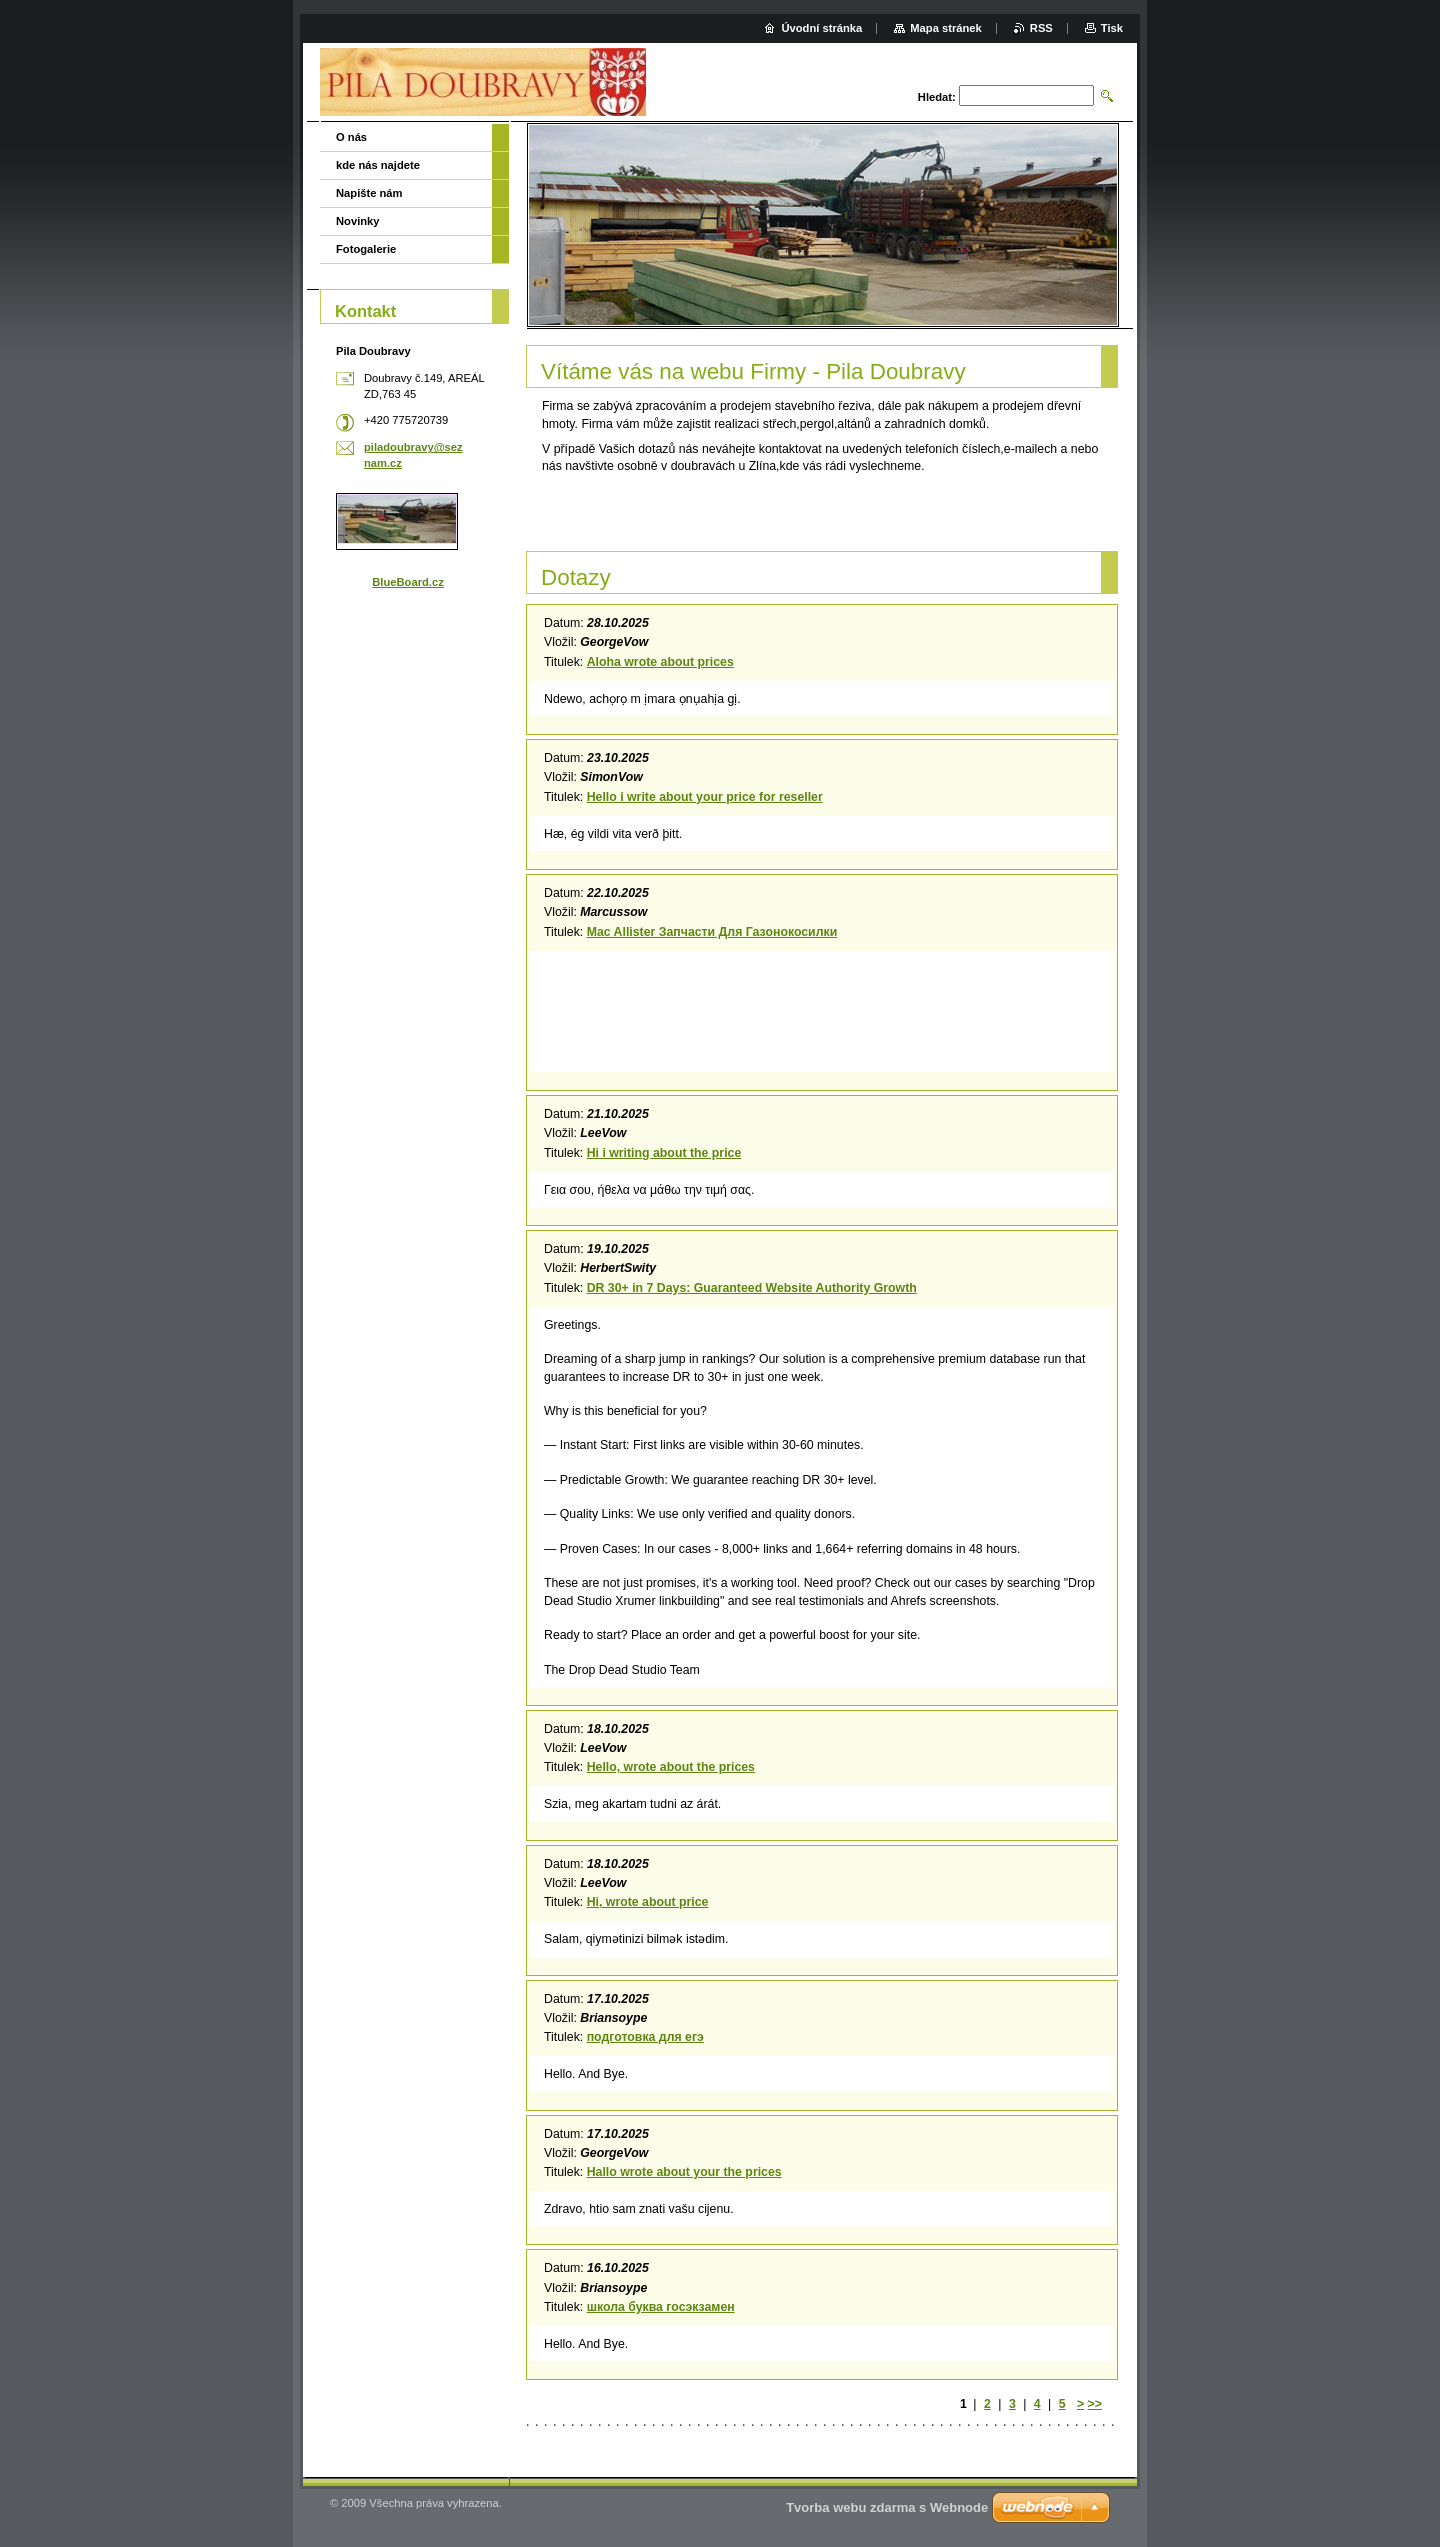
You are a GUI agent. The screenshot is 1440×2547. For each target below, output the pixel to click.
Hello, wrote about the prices (671, 1767)
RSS (1041, 28)
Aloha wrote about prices (660, 662)
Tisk (1112, 28)
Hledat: (937, 97)
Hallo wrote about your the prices (684, 2172)
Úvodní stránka (821, 28)
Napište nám (369, 193)
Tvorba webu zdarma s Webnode (887, 2507)
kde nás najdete (378, 165)
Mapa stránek (946, 28)
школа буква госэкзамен (661, 2307)
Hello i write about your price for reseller (705, 797)
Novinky (358, 221)
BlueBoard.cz (408, 582)
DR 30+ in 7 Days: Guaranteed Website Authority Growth (752, 1288)
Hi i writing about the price (664, 1153)
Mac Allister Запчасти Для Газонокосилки (712, 932)
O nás (351, 137)
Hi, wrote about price (648, 1902)
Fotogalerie (366, 249)
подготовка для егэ (645, 2037)
